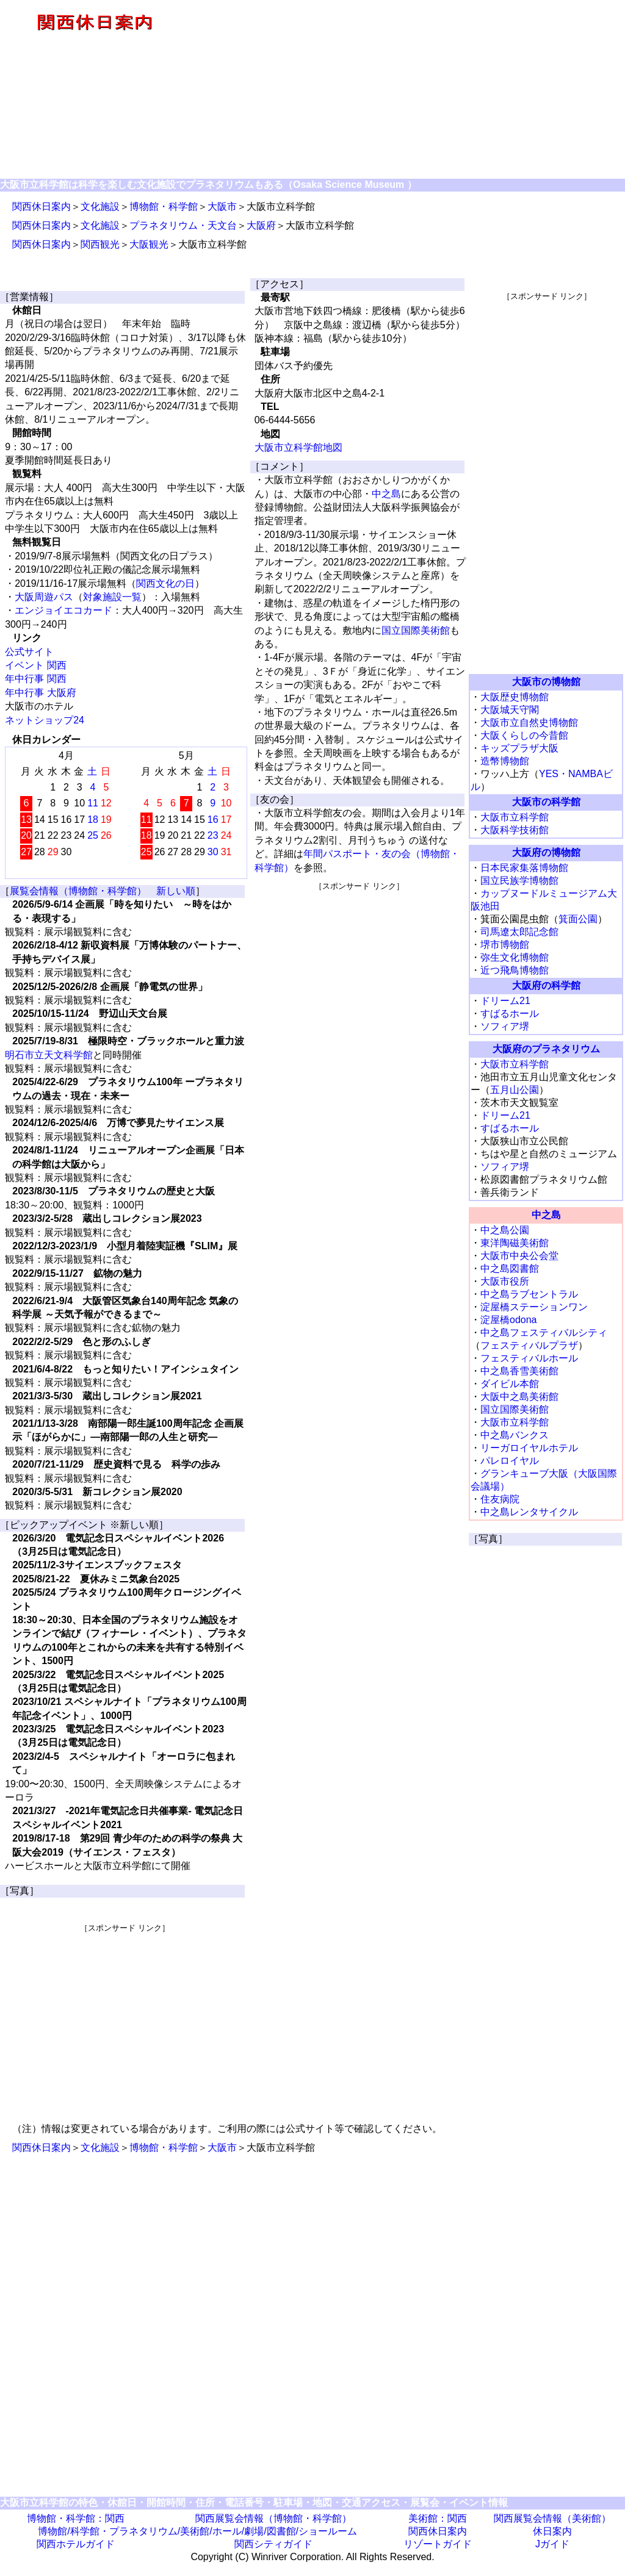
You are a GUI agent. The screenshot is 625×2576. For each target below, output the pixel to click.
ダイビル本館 (509, 1384)
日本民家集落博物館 (524, 868)
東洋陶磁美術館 (514, 1243)
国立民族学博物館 (519, 880)
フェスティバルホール (529, 1358)
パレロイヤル (509, 1460)
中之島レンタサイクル (529, 1512)
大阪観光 (148, 244)
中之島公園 (504, 1230)
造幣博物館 (504, 761)
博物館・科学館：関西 (76, 2518)
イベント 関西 (35, 665)
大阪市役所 (504, 1281)
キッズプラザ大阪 (519, 748)
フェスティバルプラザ (529, 1345)
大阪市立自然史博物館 (529, 722)
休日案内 (552, 2531)
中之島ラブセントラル (529, 1294)
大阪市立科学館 (514, 817)
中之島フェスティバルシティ (543, 1332)
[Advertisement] (125, 2019)
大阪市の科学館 (546, 802)
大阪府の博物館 (546, 852)
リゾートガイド (437, 2544)
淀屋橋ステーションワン (534, 1307)
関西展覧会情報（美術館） (552, 2518)
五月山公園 (514, 1090)
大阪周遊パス (44, 597)
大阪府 (261, 225)
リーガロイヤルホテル (529, 1448)
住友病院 (499, 1499)
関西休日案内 (41, 206)
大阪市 (222, 206)
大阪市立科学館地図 (298, 447)
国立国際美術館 (415, 630)
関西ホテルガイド (76, 2544)
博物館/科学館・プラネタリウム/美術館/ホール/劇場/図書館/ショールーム (197, 2531)
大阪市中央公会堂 (519, 1255)
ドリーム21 (505, 1001)
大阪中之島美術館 (519, 1396)
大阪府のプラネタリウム (546, 1049)
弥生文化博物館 (514, 957)
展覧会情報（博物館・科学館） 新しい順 (102, 891)
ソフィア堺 (504, 1026)
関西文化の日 (165, 583)
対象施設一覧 (112, 597)
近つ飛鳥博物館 (514, 970)
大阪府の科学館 (546, 985)
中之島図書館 (509, 1268)
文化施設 (100, 206)
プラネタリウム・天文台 (183, 225)
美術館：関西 (437, 2518)
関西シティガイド (273, 2544)
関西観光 (100, 244)
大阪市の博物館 (546, 681)
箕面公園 (578, 919)
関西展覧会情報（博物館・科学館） (273, 2518)
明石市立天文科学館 (49, 1055)
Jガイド (552, 2544)
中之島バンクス (514, 1435)
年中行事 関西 (35, 678)
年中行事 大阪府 (40, 692)
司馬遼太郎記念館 (519, 932)
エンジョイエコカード (63, 610)
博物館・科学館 (163, 206)
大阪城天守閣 (509, 710)
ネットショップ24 (44, 720)
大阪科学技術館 (514, 830)
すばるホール (509, 1013)
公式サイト (29, 652)
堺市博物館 (504, 944)
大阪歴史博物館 (514, 697)
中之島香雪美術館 (519, 1371)
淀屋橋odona (508, 1320)
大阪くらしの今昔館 (524, 735)
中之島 (386, 494)
